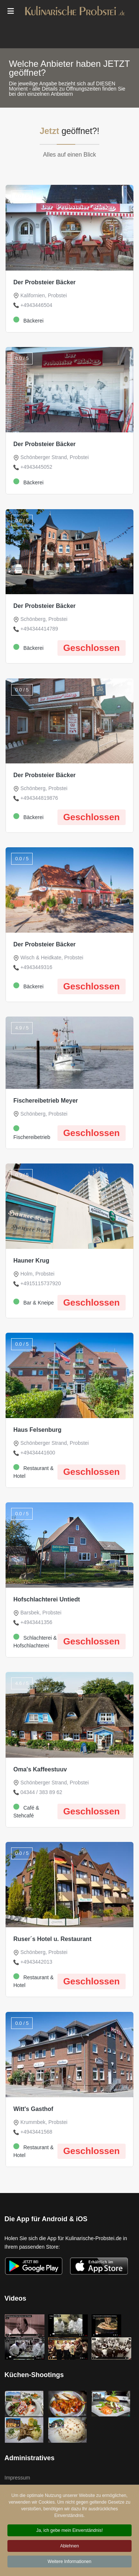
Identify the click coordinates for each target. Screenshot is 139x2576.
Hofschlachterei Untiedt (46, 1599)
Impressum (17, 2478)
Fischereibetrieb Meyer (45, 1100)
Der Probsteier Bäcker (44, 282)
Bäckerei (28, 320)
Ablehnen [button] (69, 2547)
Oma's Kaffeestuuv (40, 1769)
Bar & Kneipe (33, 1302)
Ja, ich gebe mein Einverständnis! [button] (69, 2531)
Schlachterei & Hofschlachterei (35, 1641)
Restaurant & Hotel (33, 1471)
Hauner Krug (31, 1260)
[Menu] (10, 11)
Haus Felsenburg (37, 1430)
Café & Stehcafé (26, 1811)
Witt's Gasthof (33, 2109)
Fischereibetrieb (31, 1132)
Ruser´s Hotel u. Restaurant (52, 1939)
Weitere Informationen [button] (70, 2563)
